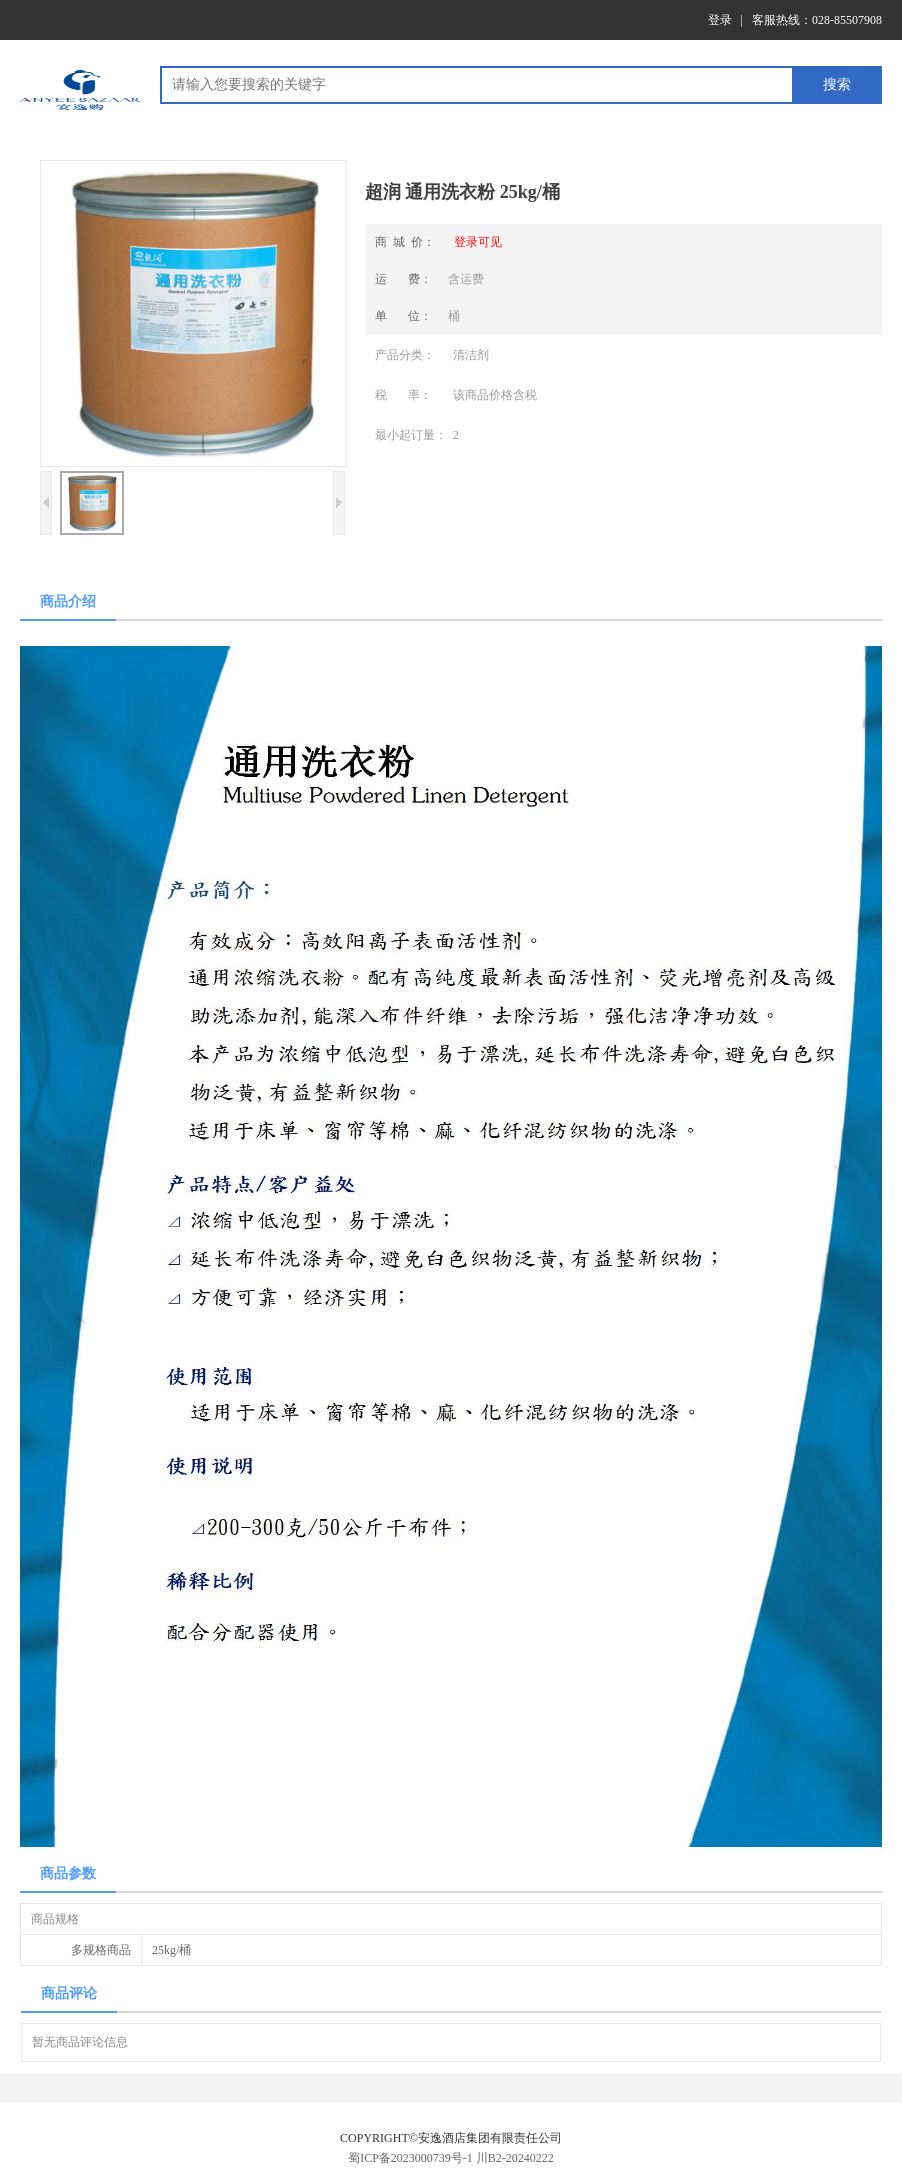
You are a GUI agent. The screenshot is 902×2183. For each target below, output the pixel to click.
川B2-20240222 (515, 2158)
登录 (720, 20)
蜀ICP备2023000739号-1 (410, 2158)
